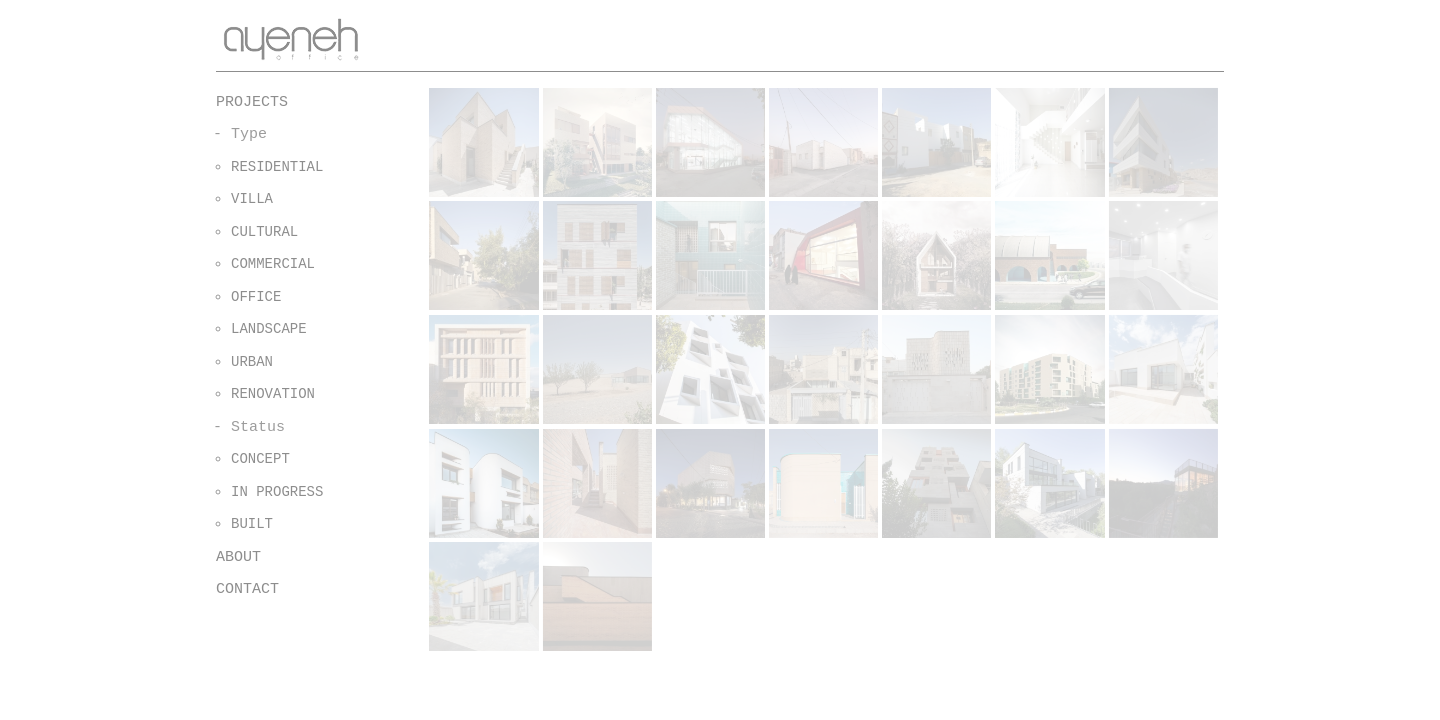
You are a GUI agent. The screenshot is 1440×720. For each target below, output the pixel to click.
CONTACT (247, 589)
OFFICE (256, 297)
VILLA (252, 199)
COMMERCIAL (273, 264)
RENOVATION (273, 394)
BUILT (252, 524)
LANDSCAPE (269, 329)
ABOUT (238, 557)
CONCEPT (260, 459)
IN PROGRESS (277, 492)
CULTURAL (264, 232)
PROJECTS (252, 102)
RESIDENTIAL (277, 167)
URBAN (252, 362)
